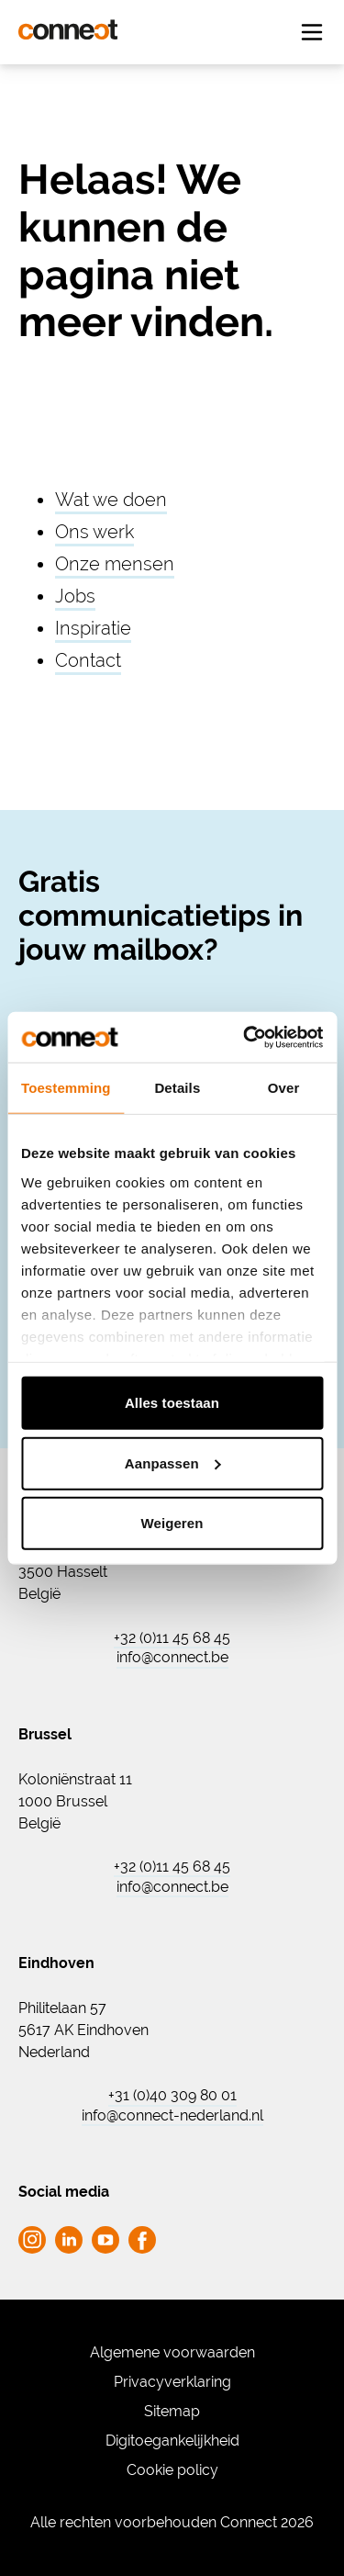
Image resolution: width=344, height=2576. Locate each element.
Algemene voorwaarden (172, 2352)
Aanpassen (173, 1462)
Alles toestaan (172, 1403)
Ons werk (94, 532)
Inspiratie (93, 628)
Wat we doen (111, 500)
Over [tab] (284, 1088)
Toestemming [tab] (66, 1088)
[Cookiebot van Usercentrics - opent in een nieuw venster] (245, 1037)
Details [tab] (177, 1088)
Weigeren (171, 1523)
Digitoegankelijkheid (172, 2440)
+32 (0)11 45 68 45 (172, 1638)
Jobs (75, 596)
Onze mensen (114, 564)
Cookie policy (172, 2470)
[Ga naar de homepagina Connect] (67, 30)
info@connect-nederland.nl (172, 2116)
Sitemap (172, 2411)
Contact (88, 660)
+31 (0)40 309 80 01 (172, 2095)
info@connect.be (172, 1657)
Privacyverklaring (172, 2381)
